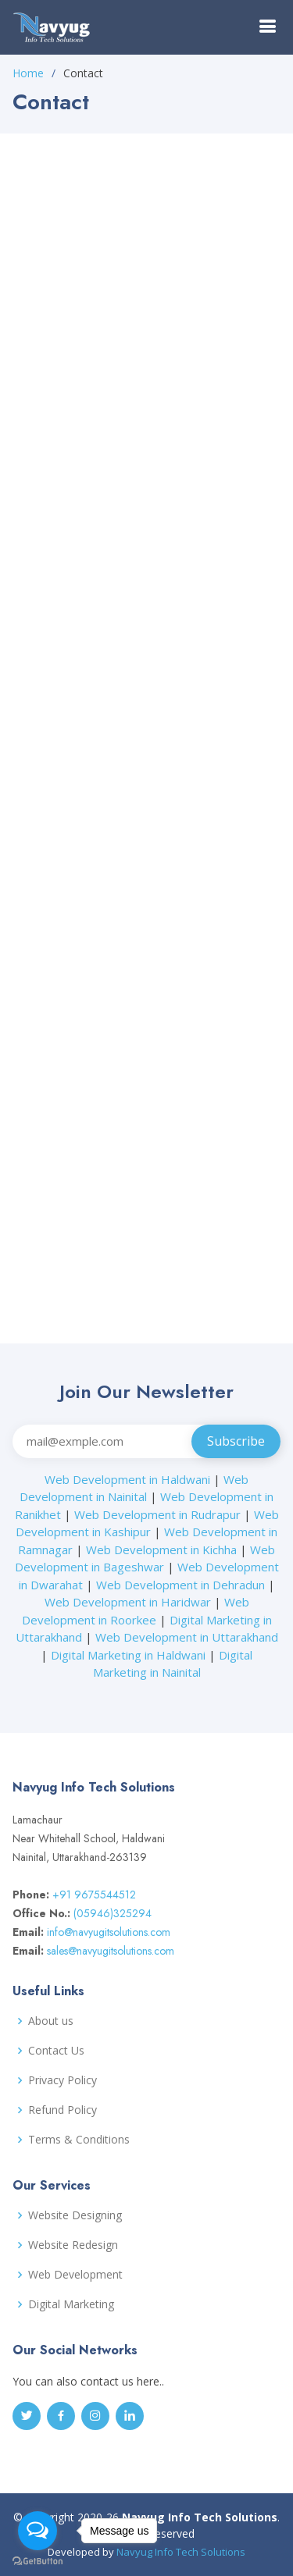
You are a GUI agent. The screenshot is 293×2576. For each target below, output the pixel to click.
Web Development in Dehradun (180, 1584)
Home (28, 73)
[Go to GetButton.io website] (38, 2560)
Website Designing (75, 2215)
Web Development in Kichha (161, 1549)
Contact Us (56, 2050)
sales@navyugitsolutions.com (110, 1951)
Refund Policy (62, 2110)
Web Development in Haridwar (128, 1602)
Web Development (75, 2274)
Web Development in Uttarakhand (186, 1637)
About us (50, 2021)
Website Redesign (73, 2245)
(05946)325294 (112, 1913)
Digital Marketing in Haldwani (128, 1655)
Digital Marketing (71, 2304)
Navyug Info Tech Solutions (180, 2552)
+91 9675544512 (94, 1894)
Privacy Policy (62, 2080)
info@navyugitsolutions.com (108, 1932)
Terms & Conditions (79, 2139)
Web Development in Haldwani (127, 1479)
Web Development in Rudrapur (157, 1514)
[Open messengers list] (37, 2530)
